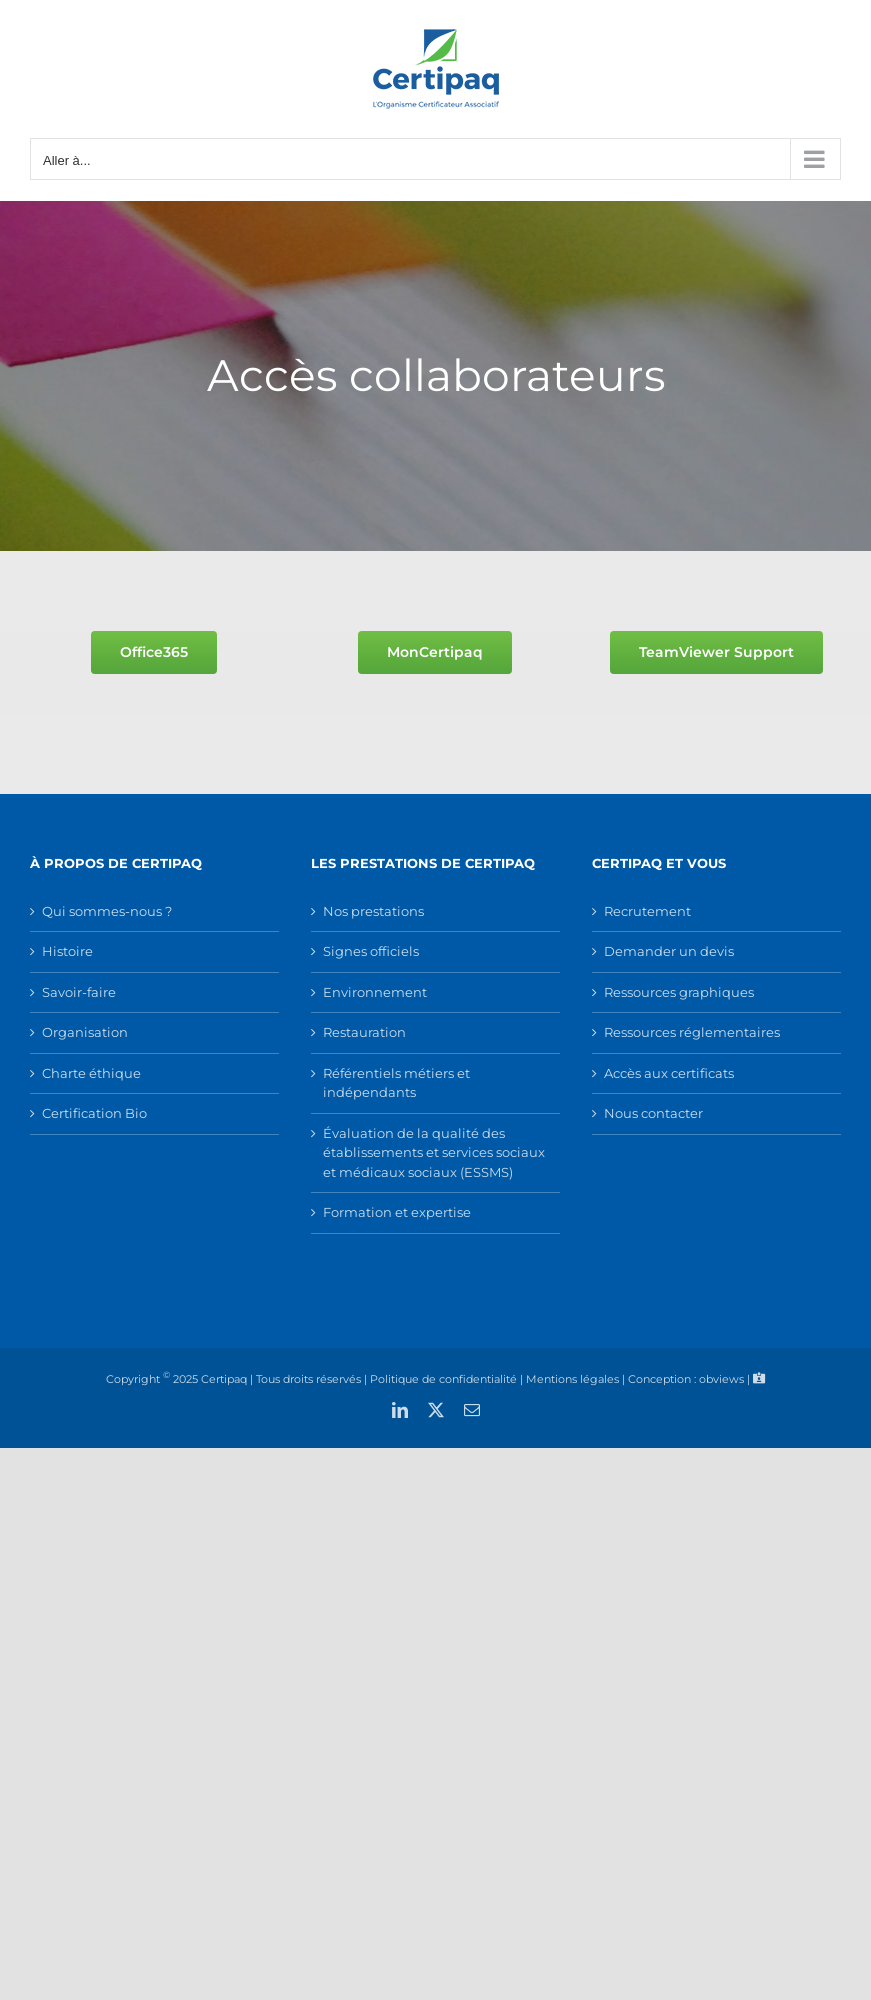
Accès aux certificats (669, 1073)
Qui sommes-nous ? (107, 911)
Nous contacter (653, 1113)
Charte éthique (91, 1073)
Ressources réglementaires (692, 1032)
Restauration (364, 1032)
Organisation (85, 1032)
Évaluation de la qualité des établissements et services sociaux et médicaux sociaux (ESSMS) (434, 1152)
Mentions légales (572, 1378)
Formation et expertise (397, 1212)
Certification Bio (94, 1113)
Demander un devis (669, 951)
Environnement (375, 992)
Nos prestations (373, 911)
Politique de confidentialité (443, 1378)
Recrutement (647, 911)
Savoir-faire (79, 992)
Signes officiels (371, 951)
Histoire (67, 951)
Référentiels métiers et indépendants (396, 1083)
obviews (721, 1378)
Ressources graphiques (679, 992)
